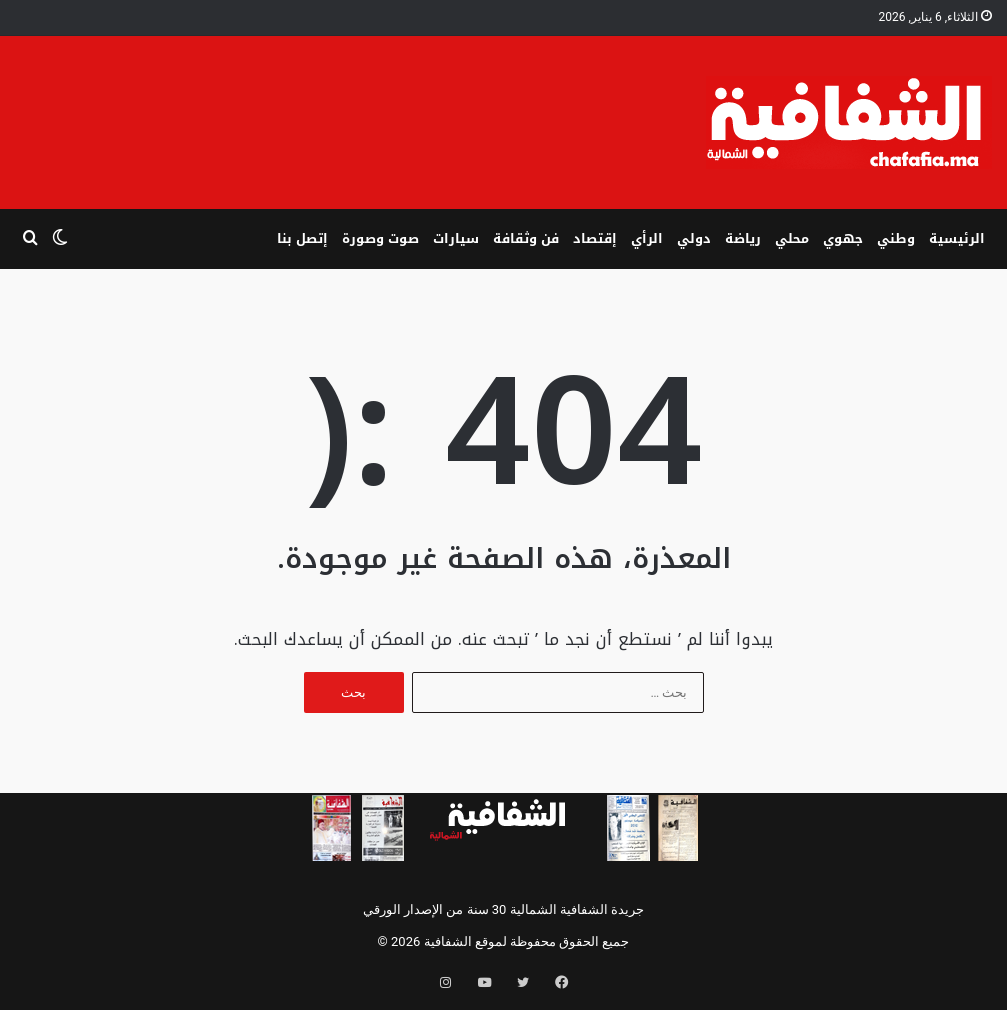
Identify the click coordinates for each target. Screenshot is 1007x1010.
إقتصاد (595, 238)
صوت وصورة (380, 238)
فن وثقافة (526, 238)
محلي (792, 238)
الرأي (647, 238)
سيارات (456, 238)
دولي (694, 238)
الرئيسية (957, 238)
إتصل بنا (302, 238)
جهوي (843, 238)
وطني (896, 238)
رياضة (743, 238)
